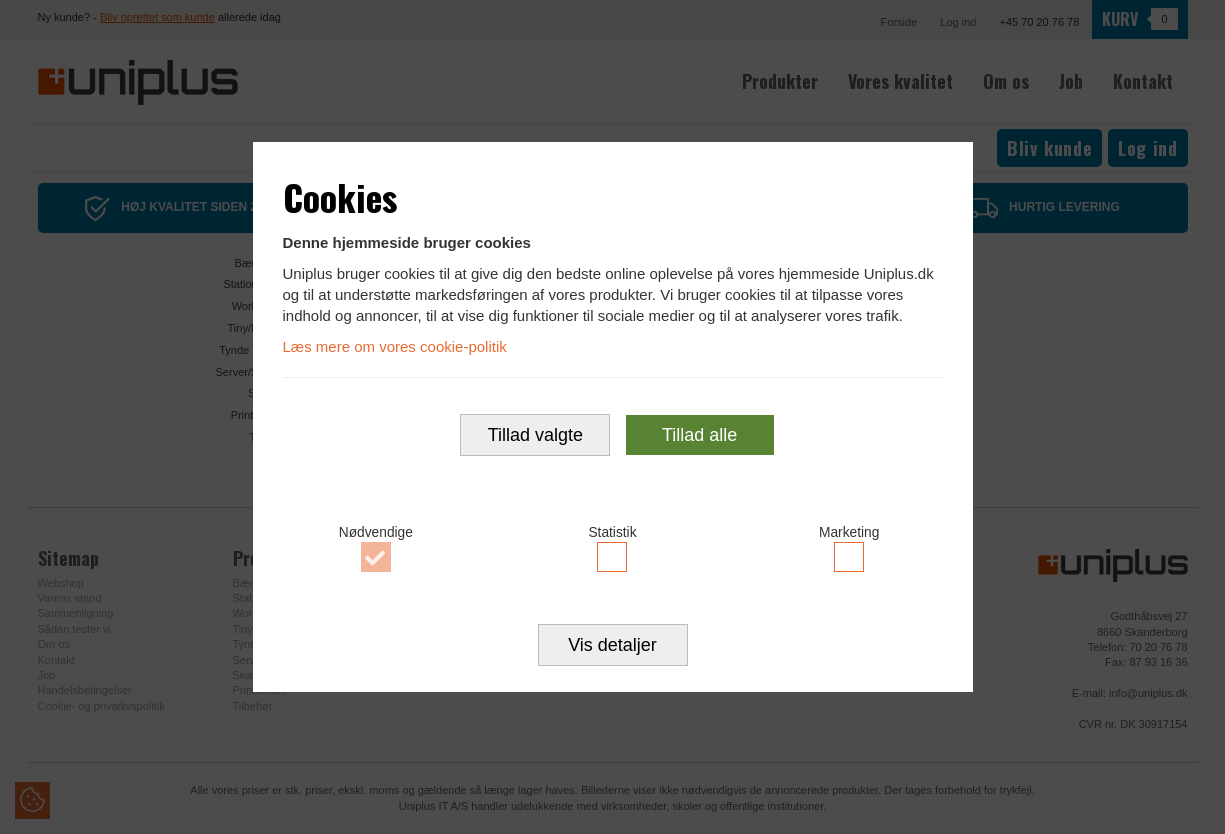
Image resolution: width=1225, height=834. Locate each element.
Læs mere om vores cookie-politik (395, 344)
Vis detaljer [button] (612, 649)
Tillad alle (699, 437)
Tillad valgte (535, 437)
